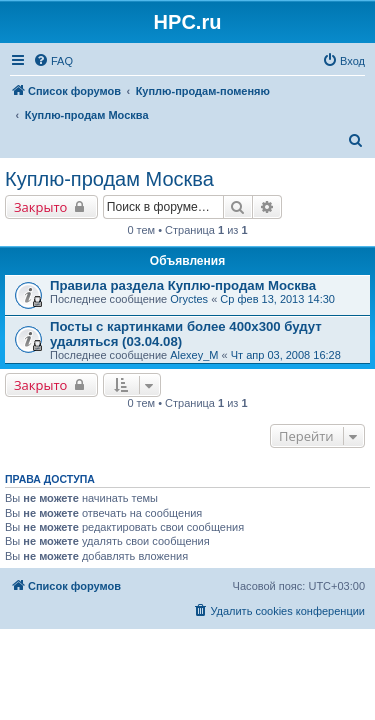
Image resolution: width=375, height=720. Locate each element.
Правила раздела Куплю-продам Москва (183, 285)
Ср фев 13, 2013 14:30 (277, 299)
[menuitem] (53, 61)
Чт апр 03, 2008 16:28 (286, 355)
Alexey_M (194, 355)
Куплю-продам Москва (109, 179)
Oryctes (189, 299)
